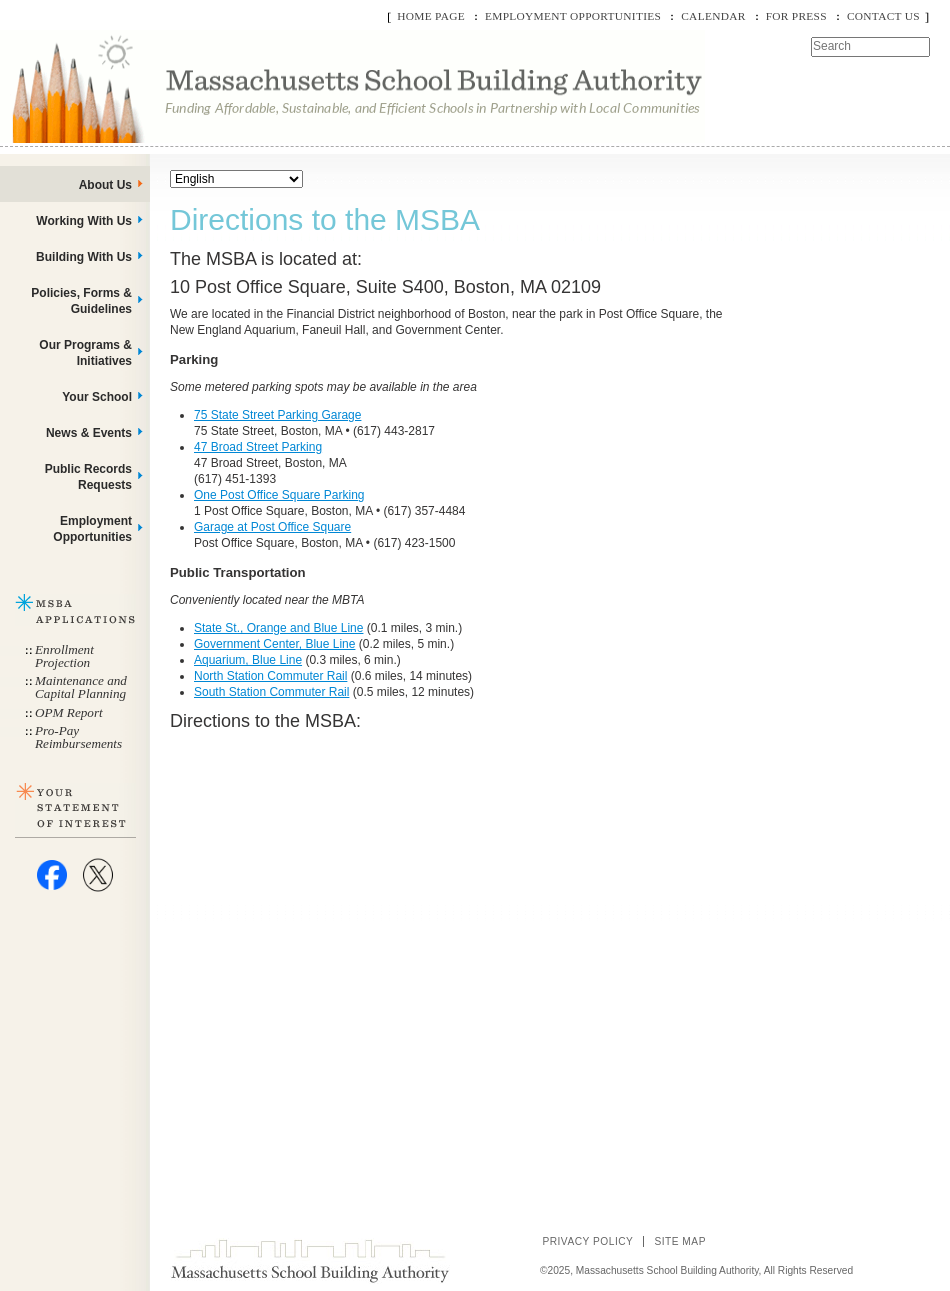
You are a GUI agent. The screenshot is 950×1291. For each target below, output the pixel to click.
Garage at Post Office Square (272, 527)
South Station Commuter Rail (271, 692)
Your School (97, 397)
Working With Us (84, 221)
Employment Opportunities (573, 16)
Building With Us (84, 257)
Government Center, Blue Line (274, 644)
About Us (105, 185)
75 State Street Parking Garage (277, 415)
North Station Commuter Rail (270, 676)
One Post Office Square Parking (279, 495)
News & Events (89, 433)
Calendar (713, 16)
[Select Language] (236, 179)
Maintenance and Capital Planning (81, 687)
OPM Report (69, 712)
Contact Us (883, 16)
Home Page (431, 16)
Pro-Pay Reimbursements (78, 737)
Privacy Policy (587, 1241)
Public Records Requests (88, 477)
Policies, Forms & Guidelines (81, 301)
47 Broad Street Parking (258, 447)
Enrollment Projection (64, 656)
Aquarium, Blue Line (248, 660)
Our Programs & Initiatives (85, 353)
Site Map (680, 1241)
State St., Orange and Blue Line (278, 628)
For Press (796, 16)
